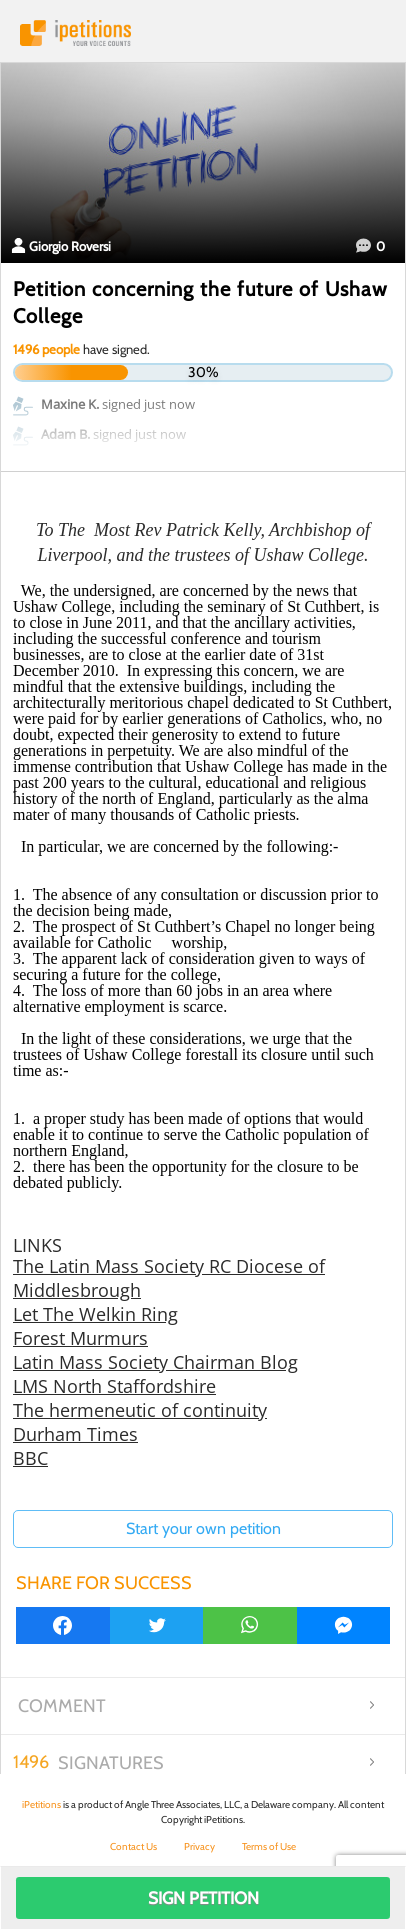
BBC (30, 1458)
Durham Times (75, 1434)
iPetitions (203, 33)
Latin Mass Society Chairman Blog (155, 1362)
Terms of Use (269, 1846)
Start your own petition (203, 1528)
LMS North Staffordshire (114, 1386)
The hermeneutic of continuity (140, 1410)
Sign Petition (203, 1898)
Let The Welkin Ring (95, 1314)
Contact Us (133, 1846)
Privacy (199, 1846)
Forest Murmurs (80, 1338)
